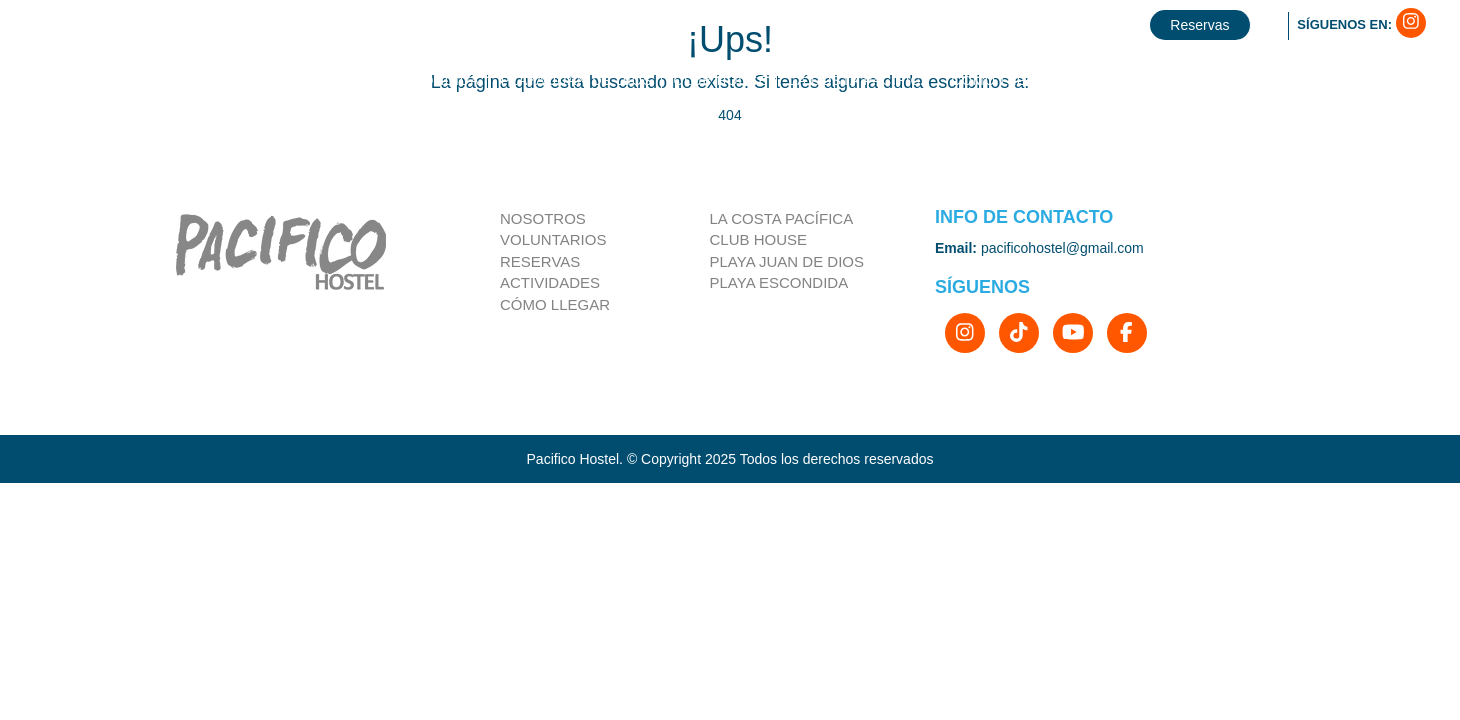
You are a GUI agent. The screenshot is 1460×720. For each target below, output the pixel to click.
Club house (759, 239)
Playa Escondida (779, 282)
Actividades (550, 282)
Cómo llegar (555, 304)
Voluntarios (553, 239)
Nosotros (543, 218)
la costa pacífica (782, 218)
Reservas (540, 261)
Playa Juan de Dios (787, 261)
